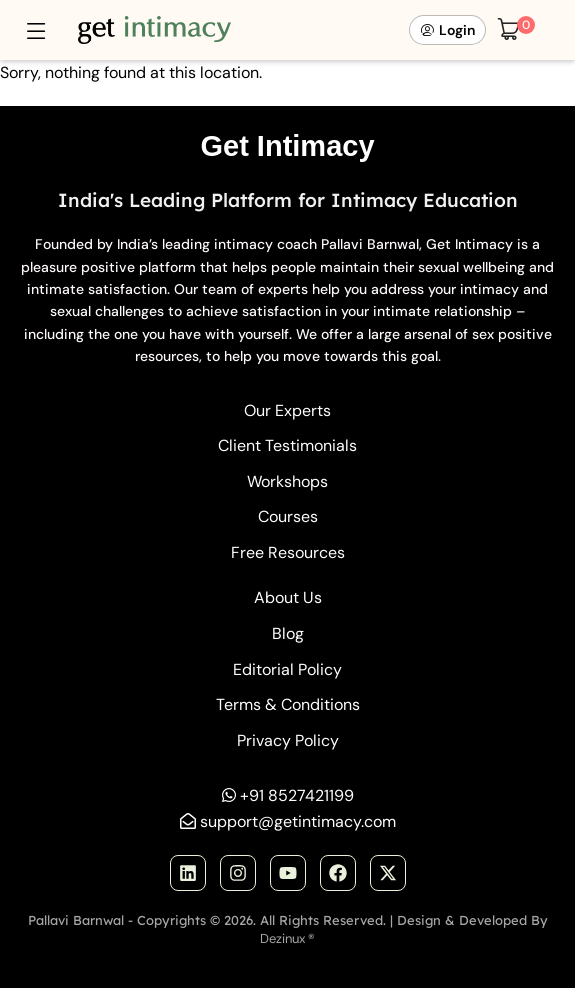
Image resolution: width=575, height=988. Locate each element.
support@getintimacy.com (298, 821)
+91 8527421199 (297, 795)
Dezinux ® (287, 938)
